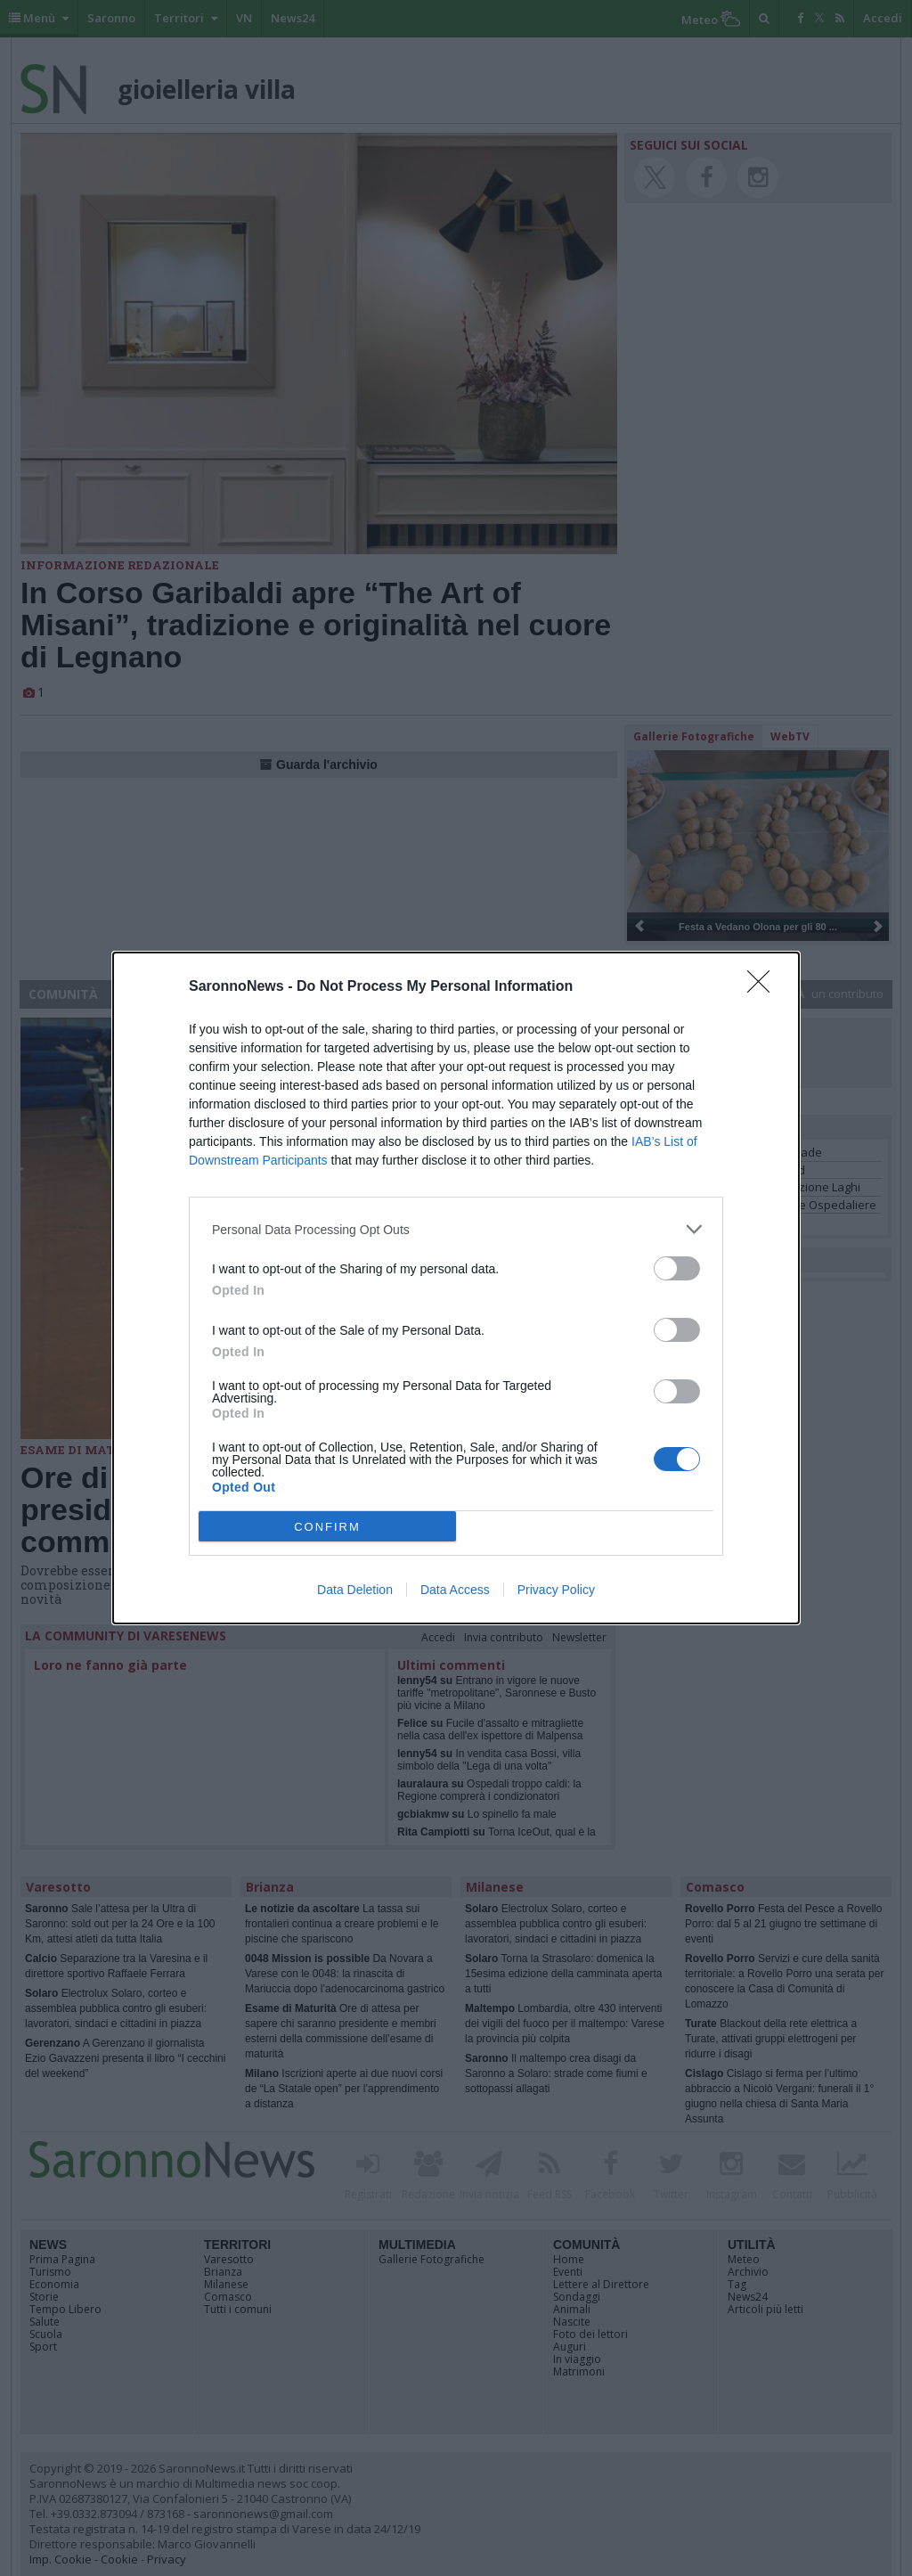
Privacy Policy (556, 1589)
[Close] (764, 987)
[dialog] (456, 1288)
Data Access (455, 1589)
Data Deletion (355, 1589)
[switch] (677, 1268)
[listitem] (456, 1229)
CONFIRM (327, 1526)
